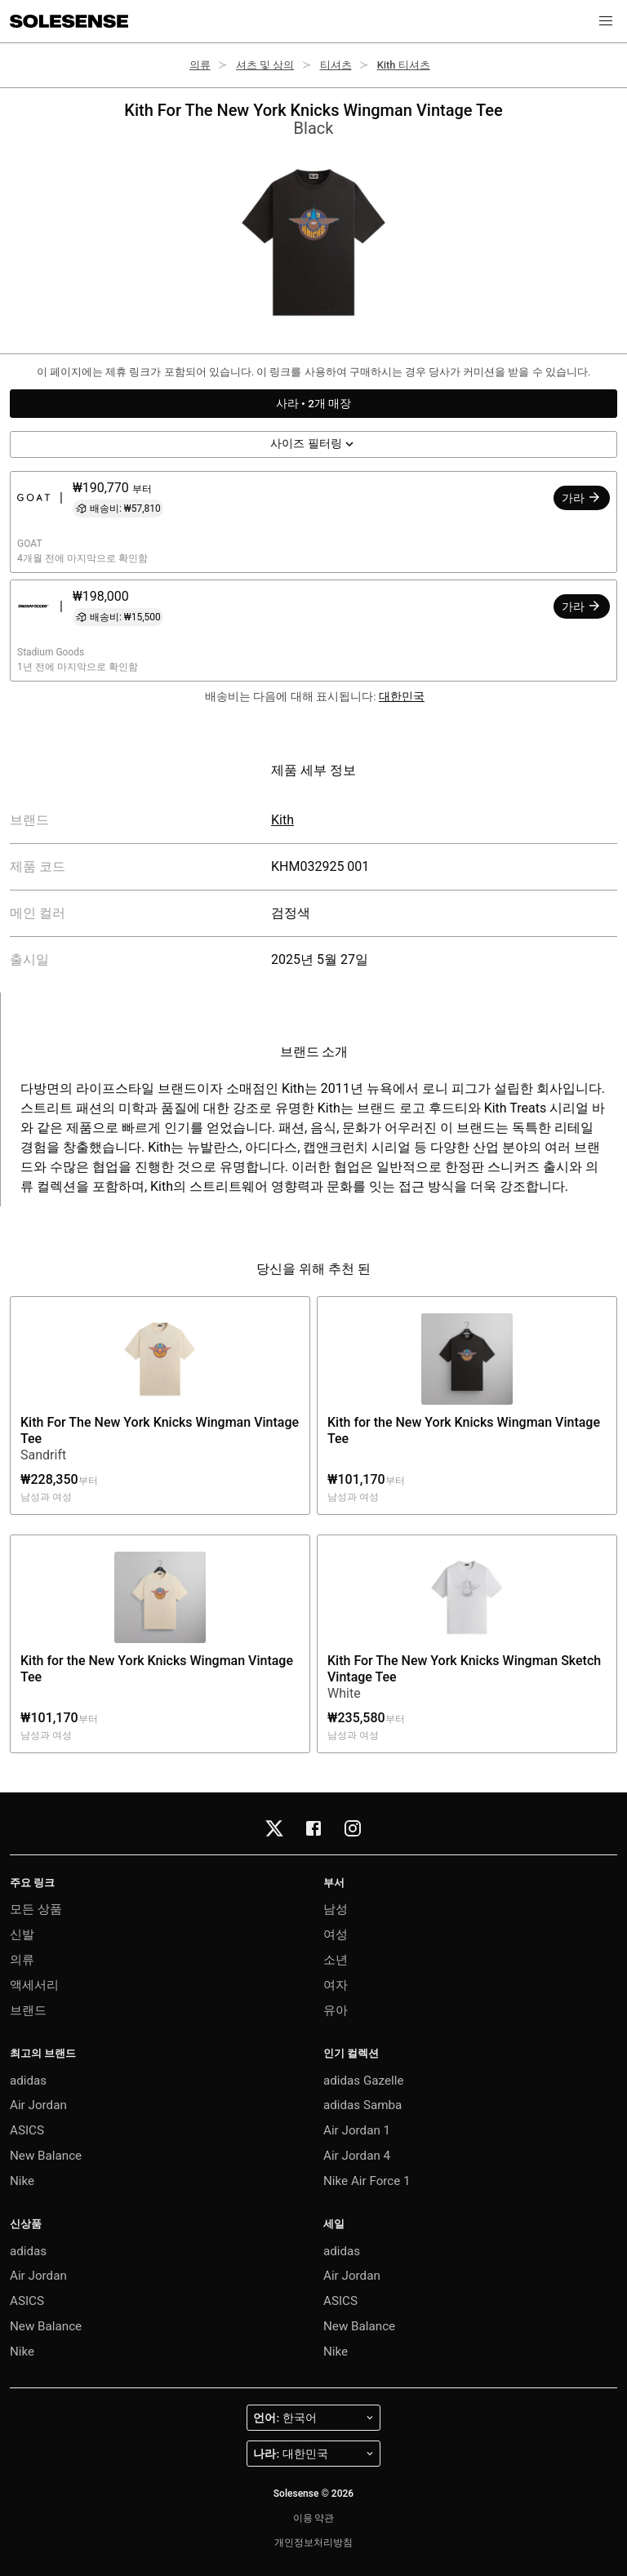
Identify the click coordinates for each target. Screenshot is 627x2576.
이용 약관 (314, 2518)
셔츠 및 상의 (265, 65)
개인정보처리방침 (313, 2542)
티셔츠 (336, 65)
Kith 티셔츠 (403, 65)
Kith (282, 820)
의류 (200, 65)
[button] (606, 21)
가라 (582, 497)
